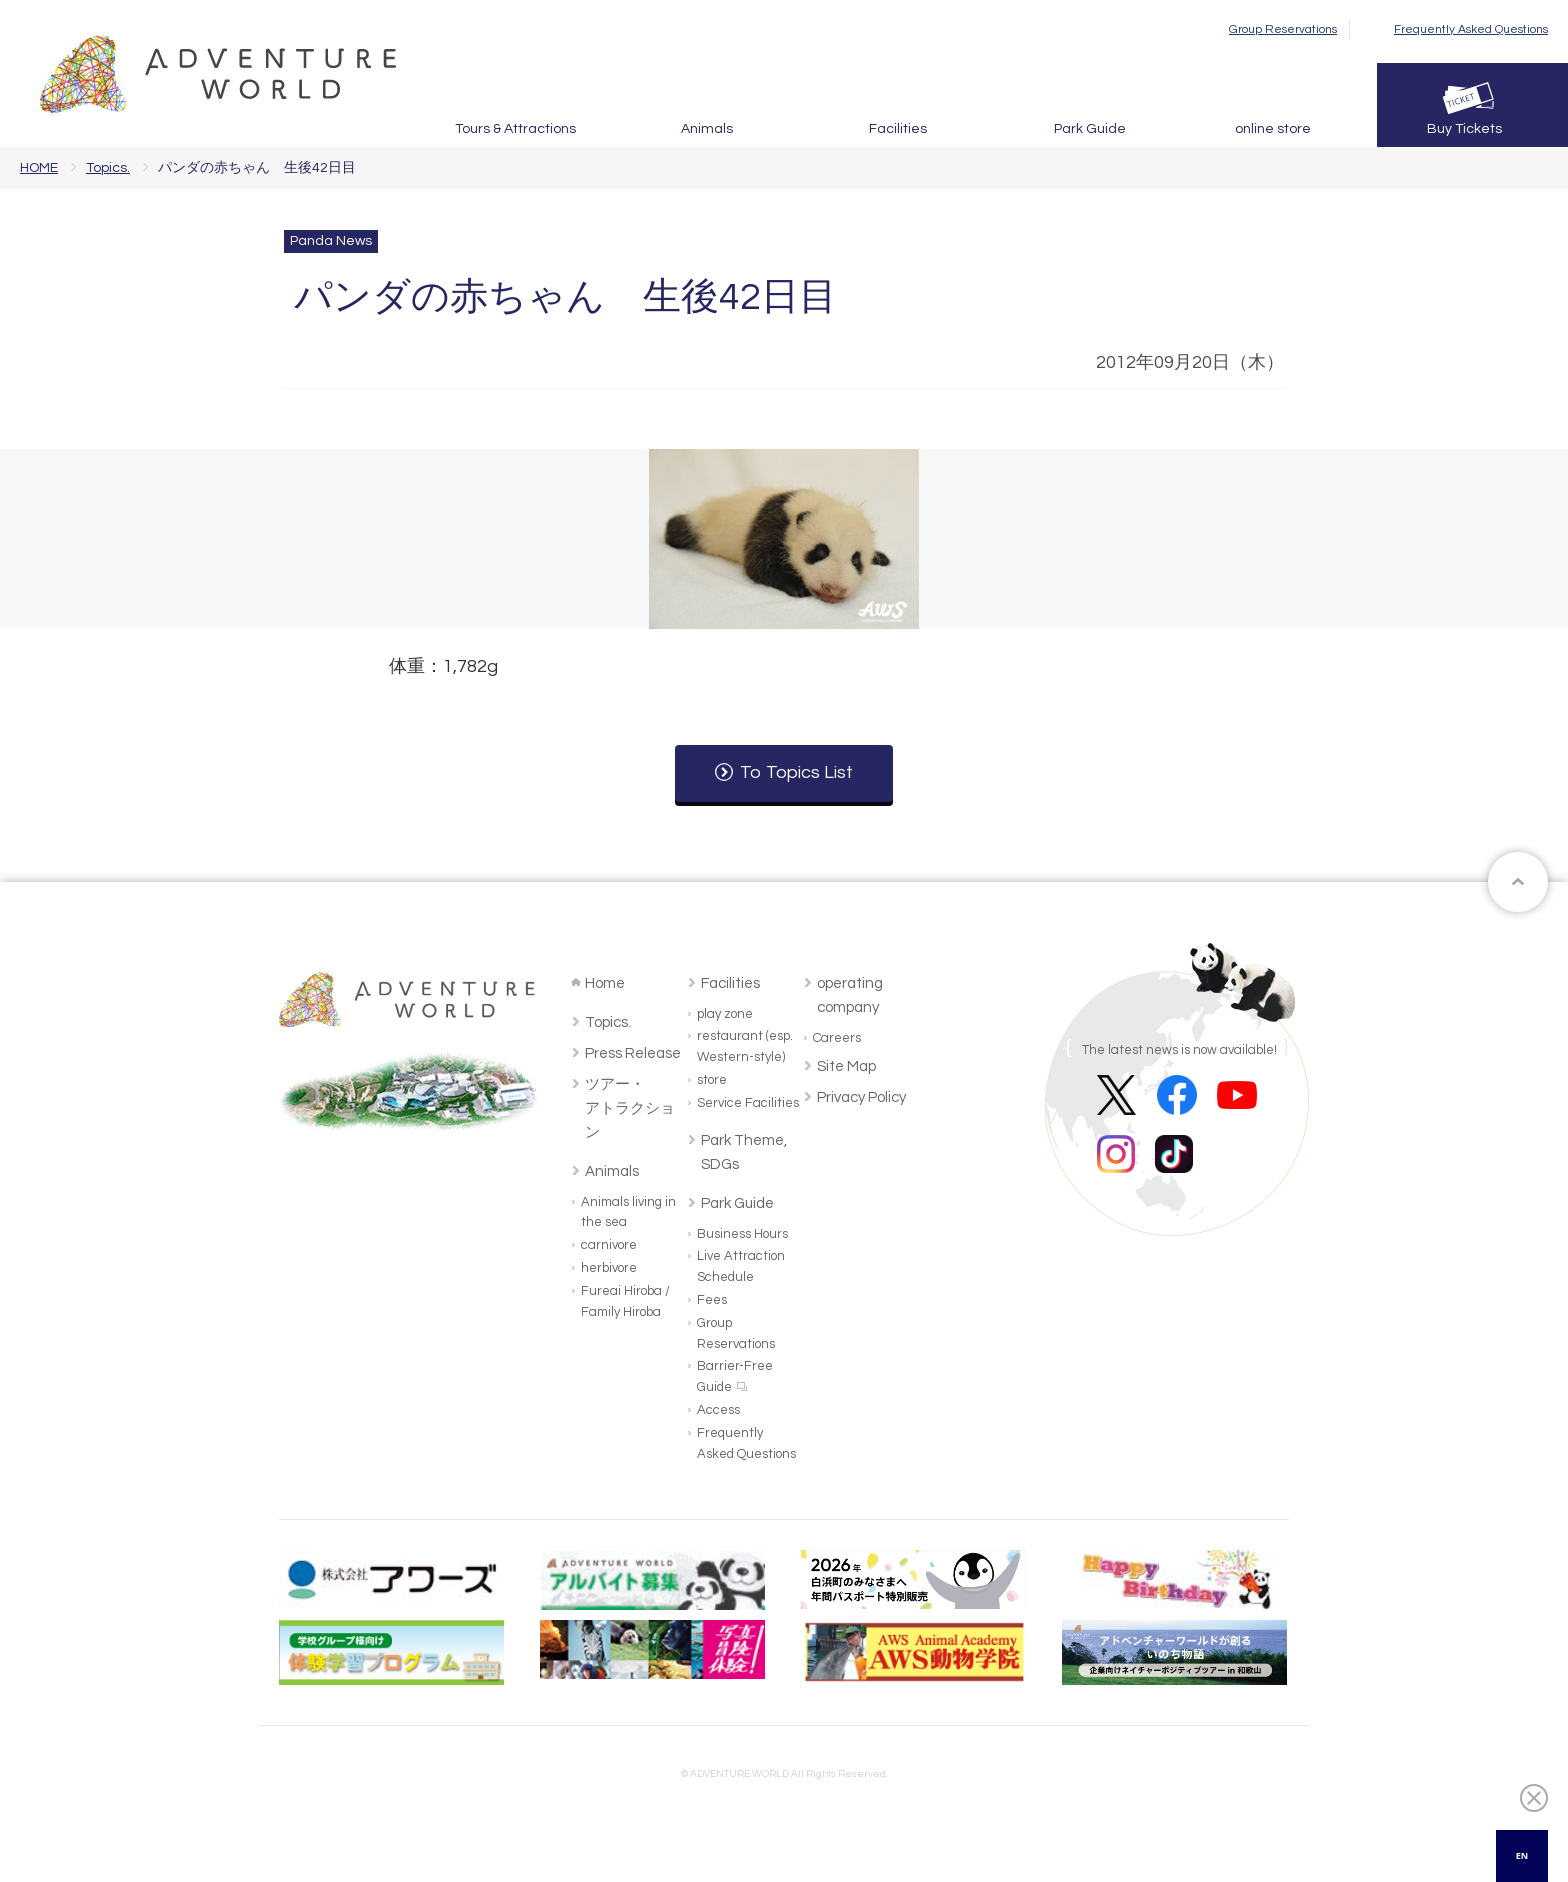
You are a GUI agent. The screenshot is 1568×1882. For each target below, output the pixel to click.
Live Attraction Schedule (741, 1266)
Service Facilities (748, 1103)
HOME (39, 168)
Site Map (846, 1066)
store (712, 1080)
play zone (725, 1014)
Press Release (633, 1053)
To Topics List (796, 772)
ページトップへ (1518, 882)
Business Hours (742, 1234)
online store (1273, 129)
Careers (837, 1038)
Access (718, 1410)
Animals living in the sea (628, 1212)
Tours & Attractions (515, 129)
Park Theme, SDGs (744, 1152)
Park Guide (1090, 129)
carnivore (609, 1245)
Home (605, 983)
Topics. (108, 168)
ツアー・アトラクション (630, 1108)
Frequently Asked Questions (1471, 29)
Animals (707, 129)
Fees (712, 1300)
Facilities (898, 129)
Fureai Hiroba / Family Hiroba (625, 1301)
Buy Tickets (1464, 129)
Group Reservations (1283, 29)
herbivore (609, 1268)
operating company (850, 995)
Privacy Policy (861, 1097)
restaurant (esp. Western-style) (745, 1046)
